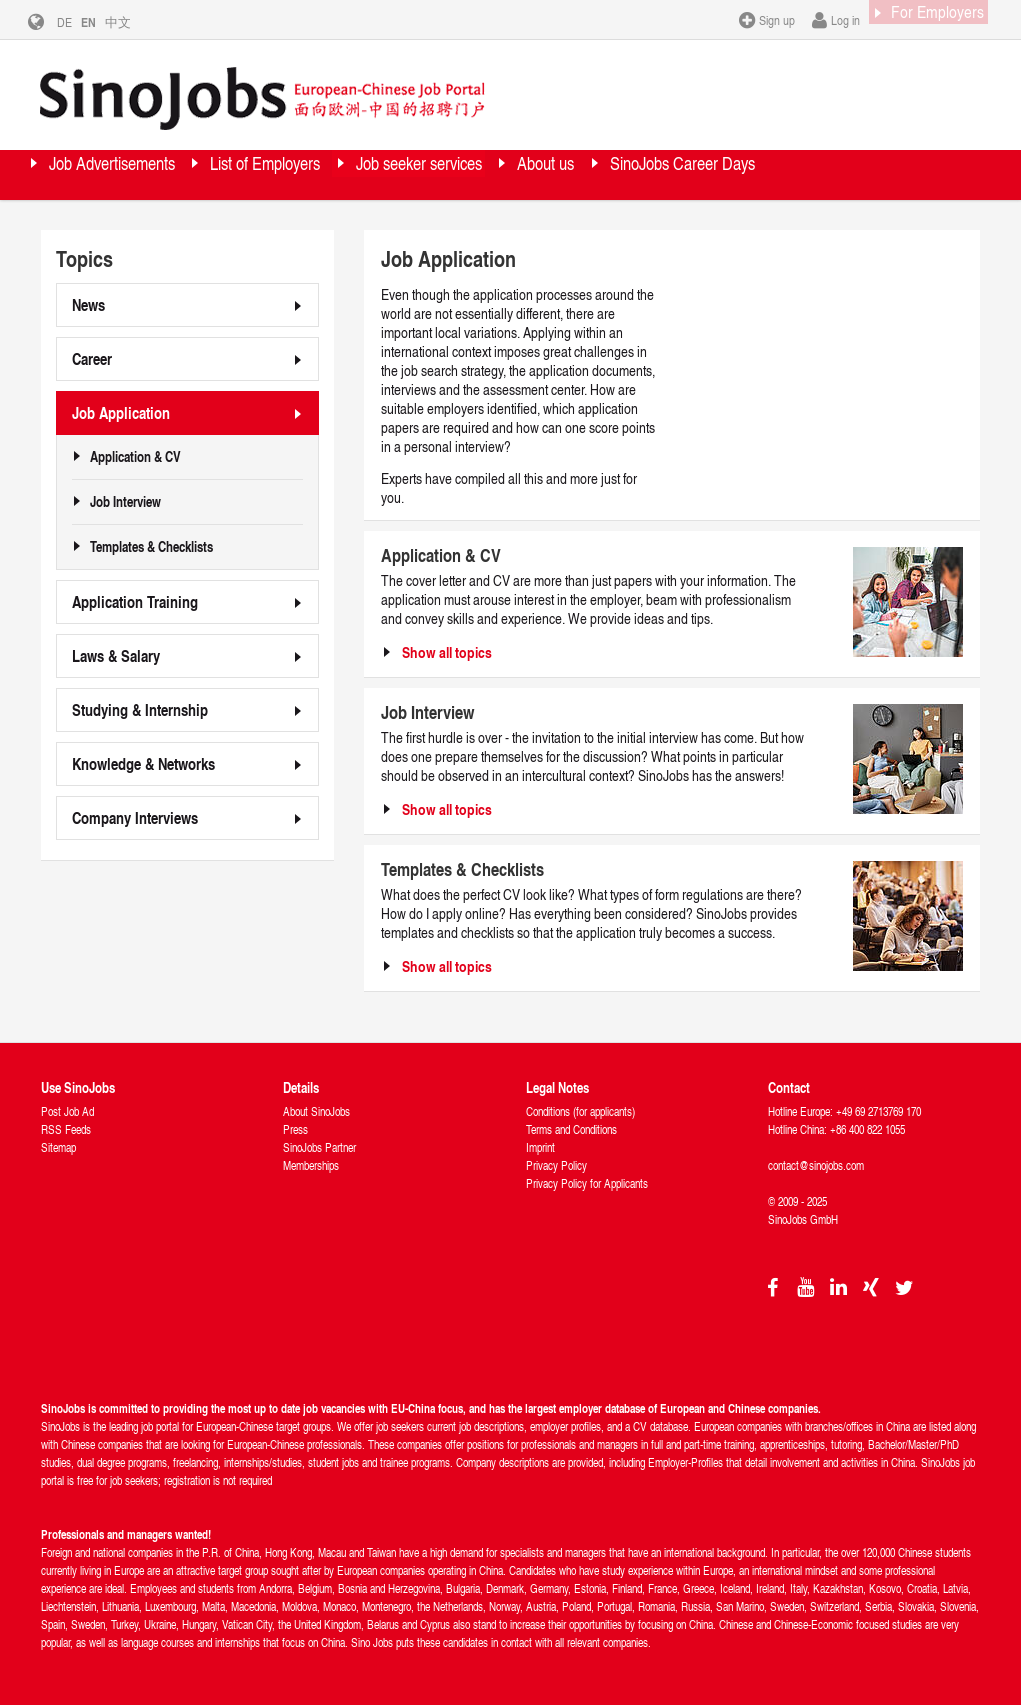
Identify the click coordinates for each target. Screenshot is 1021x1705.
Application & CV (135, 457)
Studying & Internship (140, 709)
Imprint (540, 1147)
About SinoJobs (316, 1111)
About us (710, 174)
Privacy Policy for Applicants (587, 1183)
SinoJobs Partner (319, 1147)
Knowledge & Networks (143, 763)
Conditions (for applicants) (580, 1111)
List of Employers (341, 174)
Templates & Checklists (151, 547)
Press (295, 1129)
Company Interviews (135, 817)
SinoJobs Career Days (148, 224)
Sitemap (58, 1147)
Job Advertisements (139, 174)
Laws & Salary (116, 655)
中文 (133, 22)
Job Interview (125, 502)
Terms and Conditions (571, 1129)
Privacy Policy (556, 1165)
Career (92, 358)
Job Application (121, 412)
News (88, 304)
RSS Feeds (66, 1129)
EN (103, 22)
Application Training (135, 601)
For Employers (919, 19)
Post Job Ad (67, 1111)
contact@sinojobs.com (816, 1165)
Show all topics (447, 652)
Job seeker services (542, 174)
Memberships (311, 1165)
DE (79, 22)
